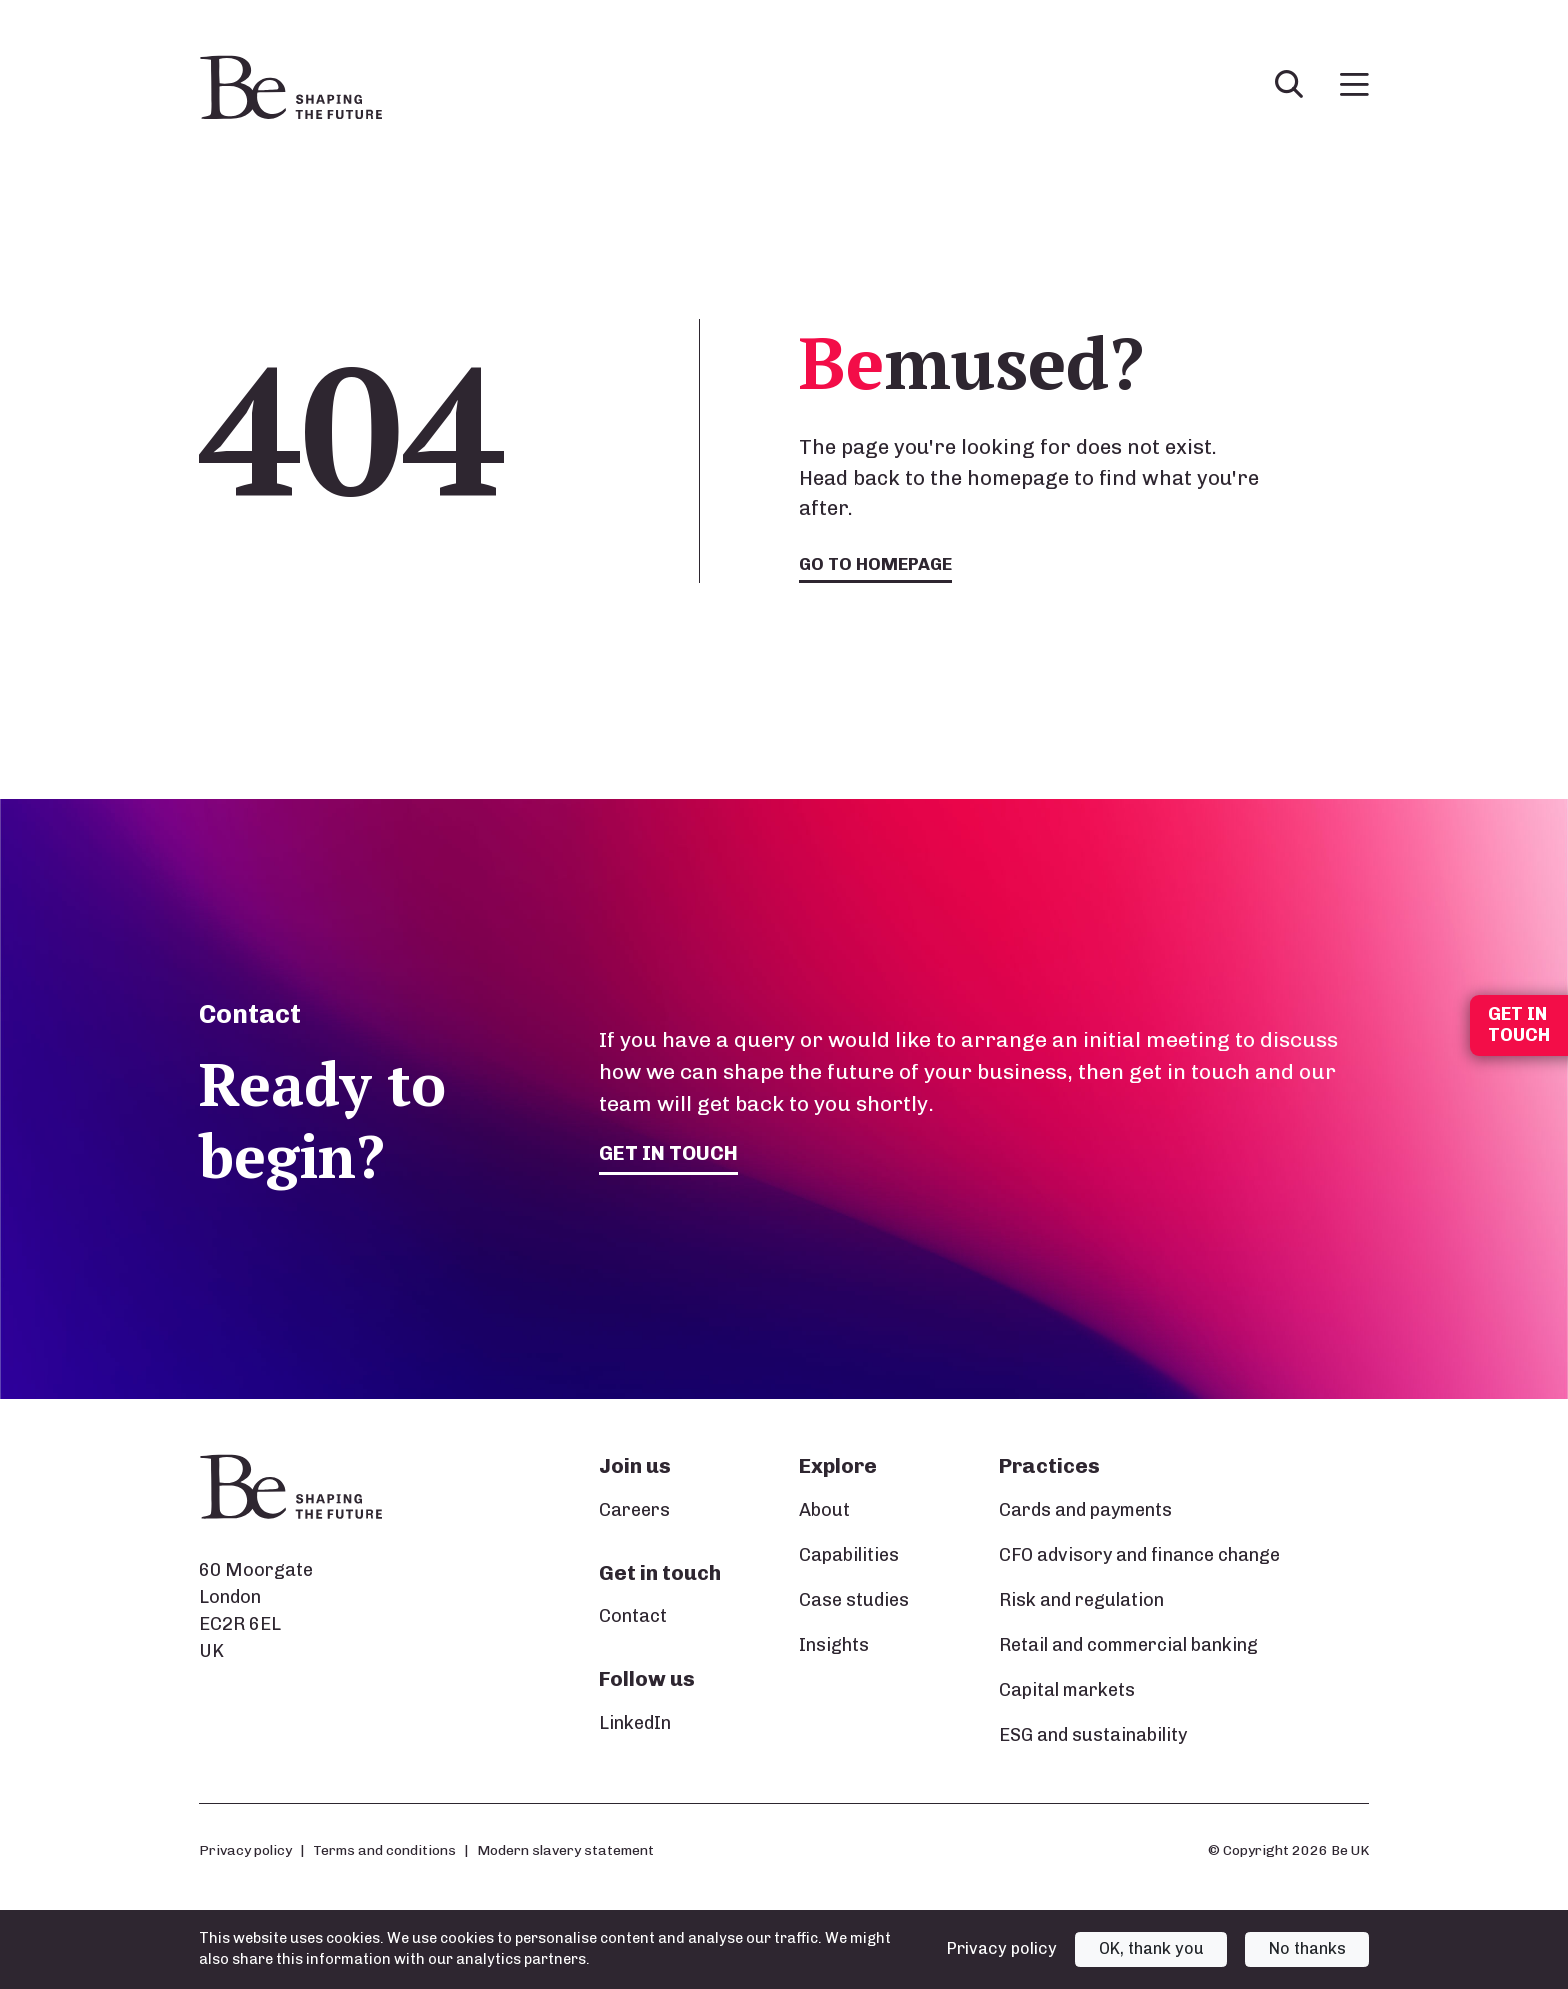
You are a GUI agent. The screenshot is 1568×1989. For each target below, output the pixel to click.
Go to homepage (877, 564)
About (824, 1510)
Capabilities (849, 1555)
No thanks (1307, 1948)
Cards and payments (1085, 1510)
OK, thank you (1151, 1948)
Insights (834, 1645)
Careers (634, 1510)
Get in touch (670, 1152)
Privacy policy (245, 1850)
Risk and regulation (1081, 1600)
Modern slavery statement (565, 1850)
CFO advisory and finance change (1139, 1555)
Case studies (854, 1600)
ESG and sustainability (1093, 1735)
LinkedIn (635, 1723)
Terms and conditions (384, 1850)
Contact (633, 1616)
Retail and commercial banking (1128, 1645)
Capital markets (1067, 1690)
